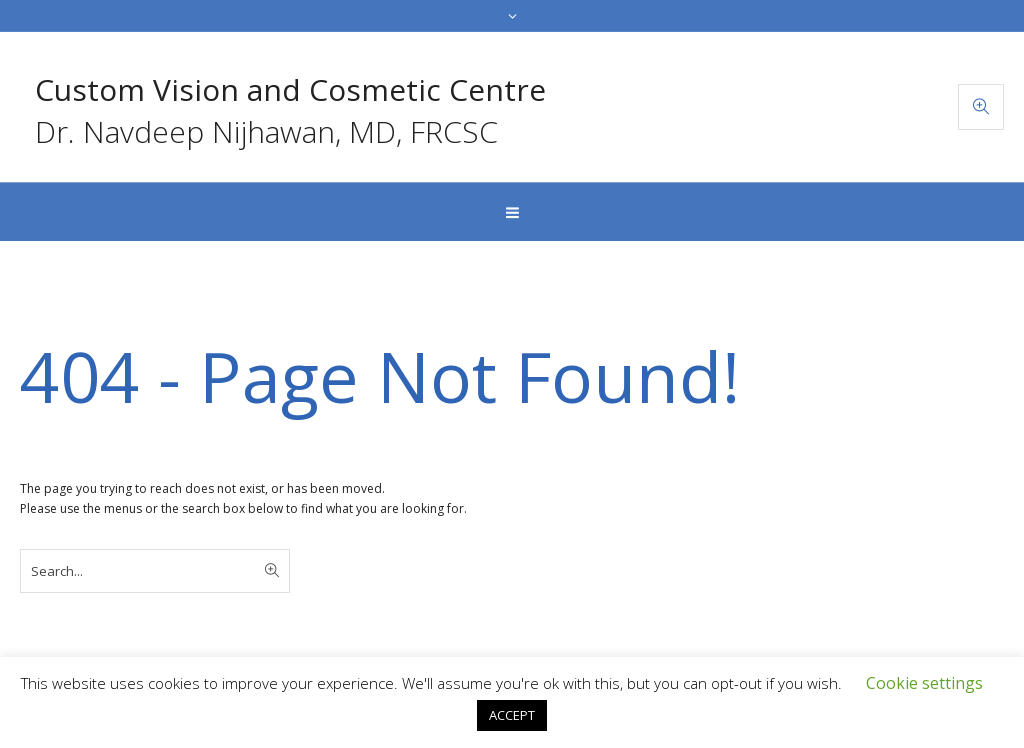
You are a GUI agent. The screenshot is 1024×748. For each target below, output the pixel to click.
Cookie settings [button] (924, 683)
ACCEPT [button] (512, 715)
